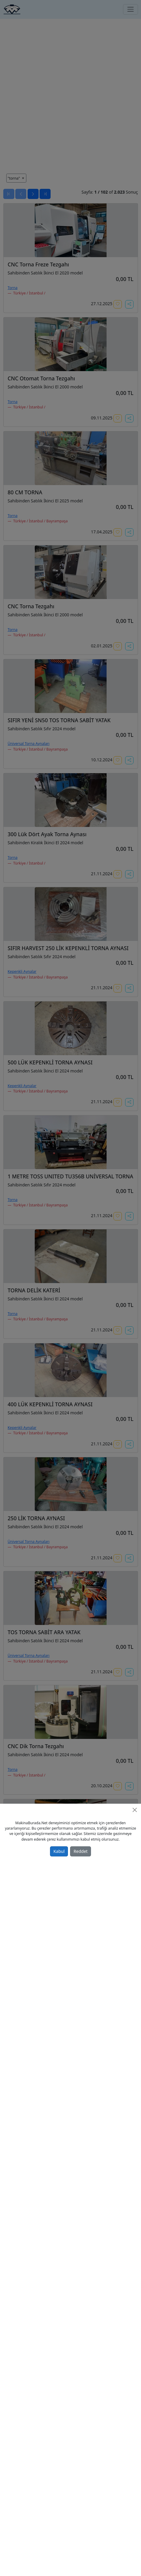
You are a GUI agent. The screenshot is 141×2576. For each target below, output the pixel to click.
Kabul (58, 1851)
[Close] (135, 1810)
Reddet (81, 1851)
